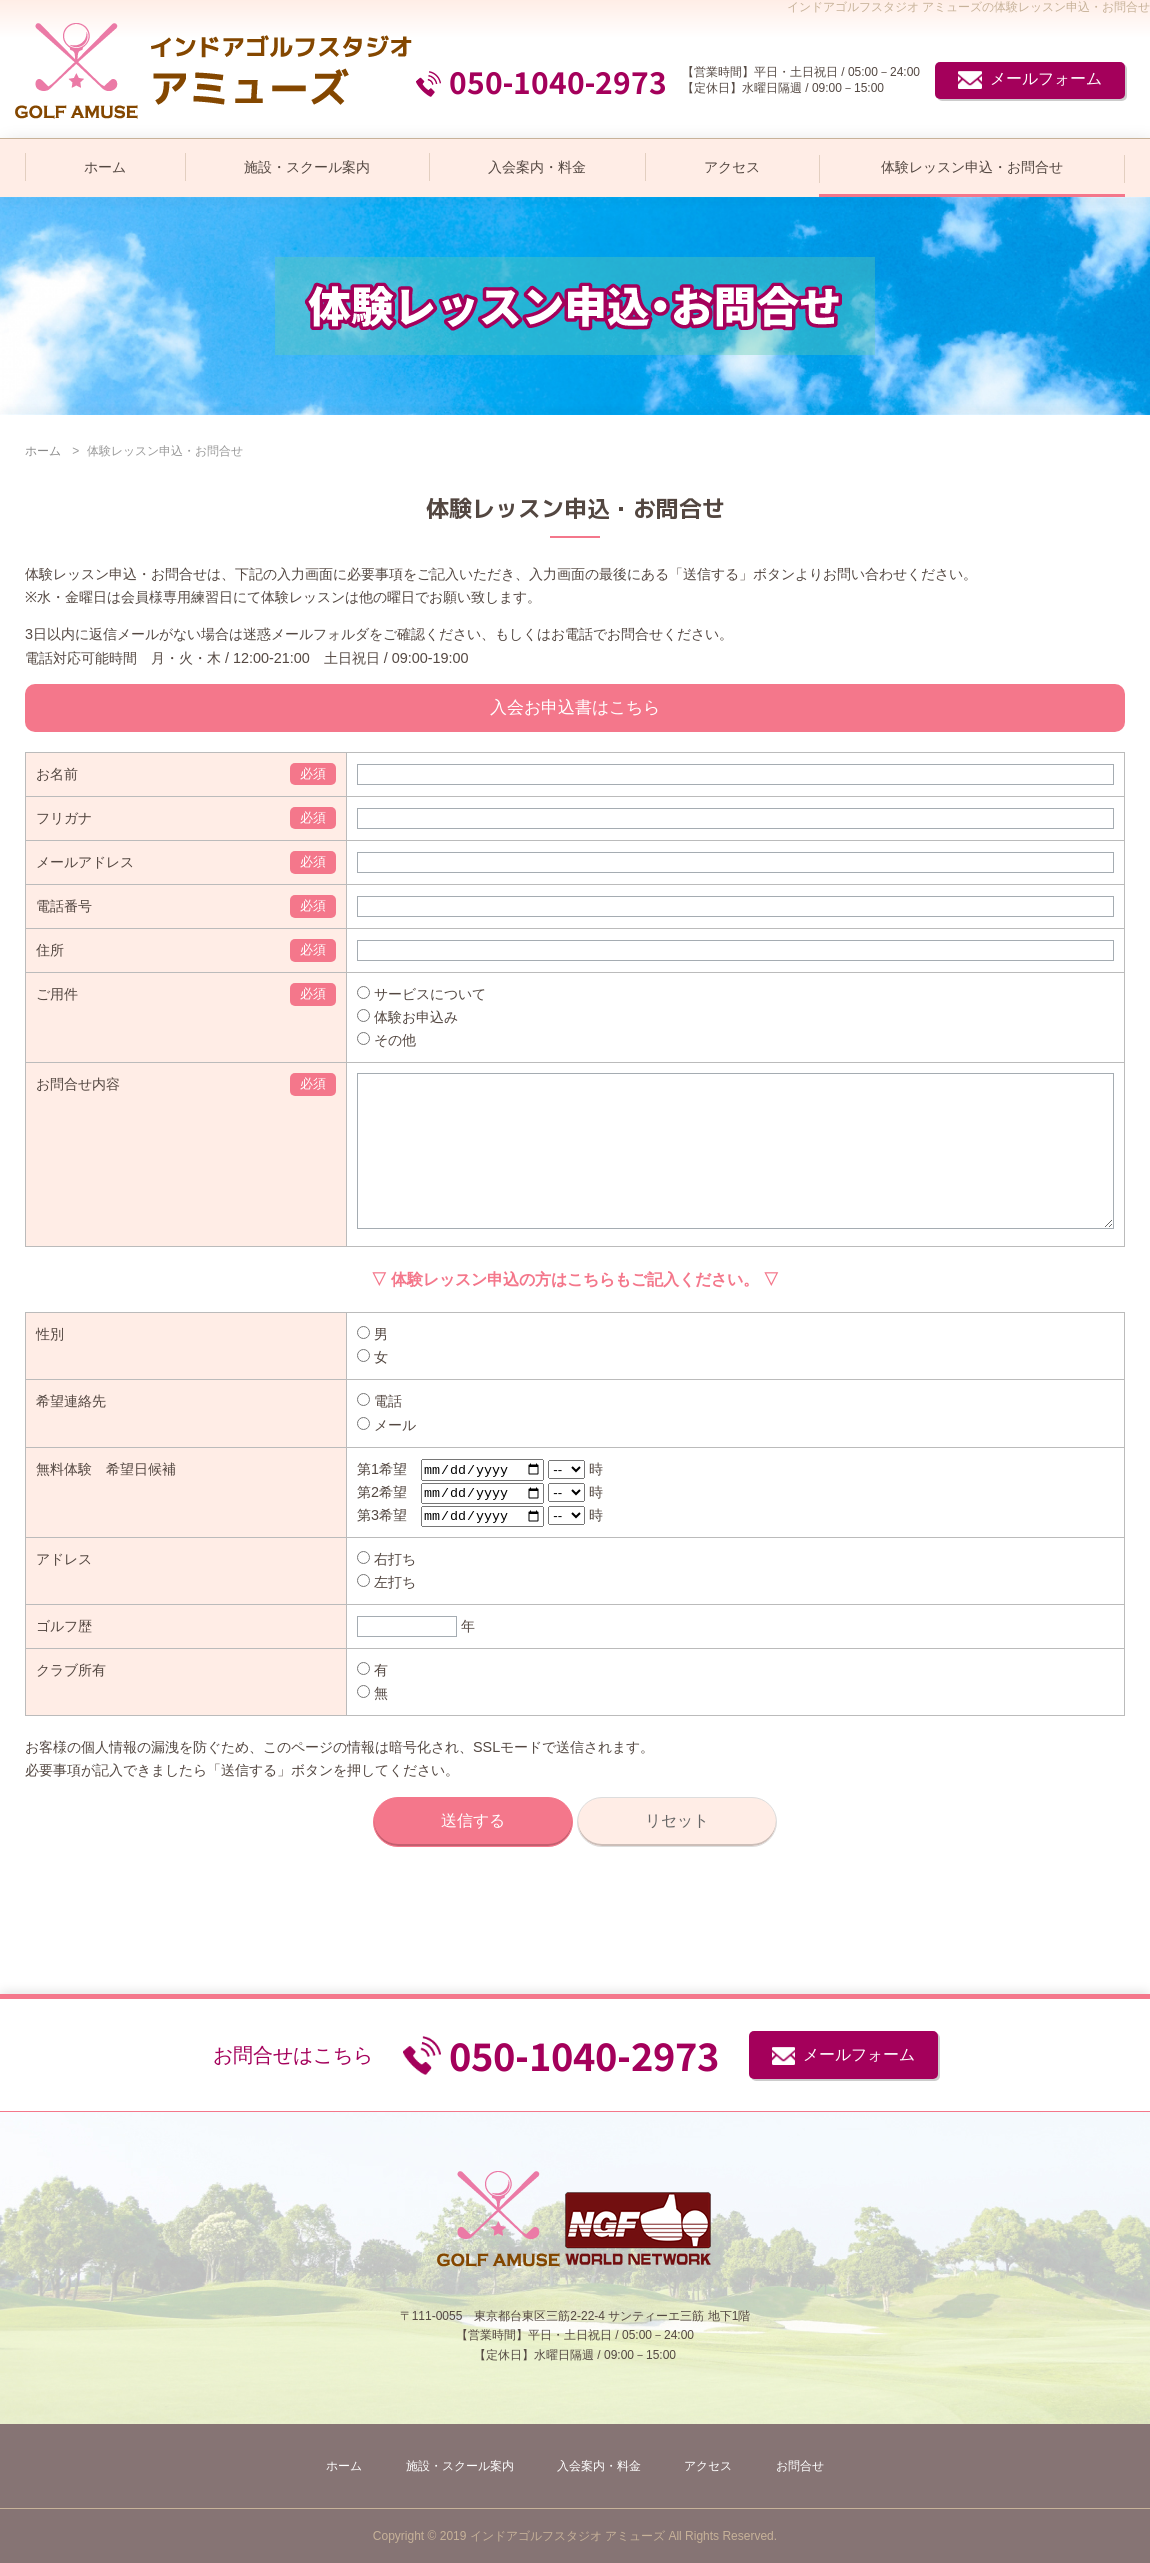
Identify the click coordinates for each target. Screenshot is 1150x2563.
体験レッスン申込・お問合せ (972, 167)
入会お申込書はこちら (575, 707)
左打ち (386, 1615)
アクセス (732, 167)
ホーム (105, 167)
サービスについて (421, 994)
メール (386, 1455)
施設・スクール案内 (307, 167)
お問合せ (800, 2466)
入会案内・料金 (537, 167)
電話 (379, 1431)
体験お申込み (407, 1017)
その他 (386, 1040)
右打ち (386, 1592)
